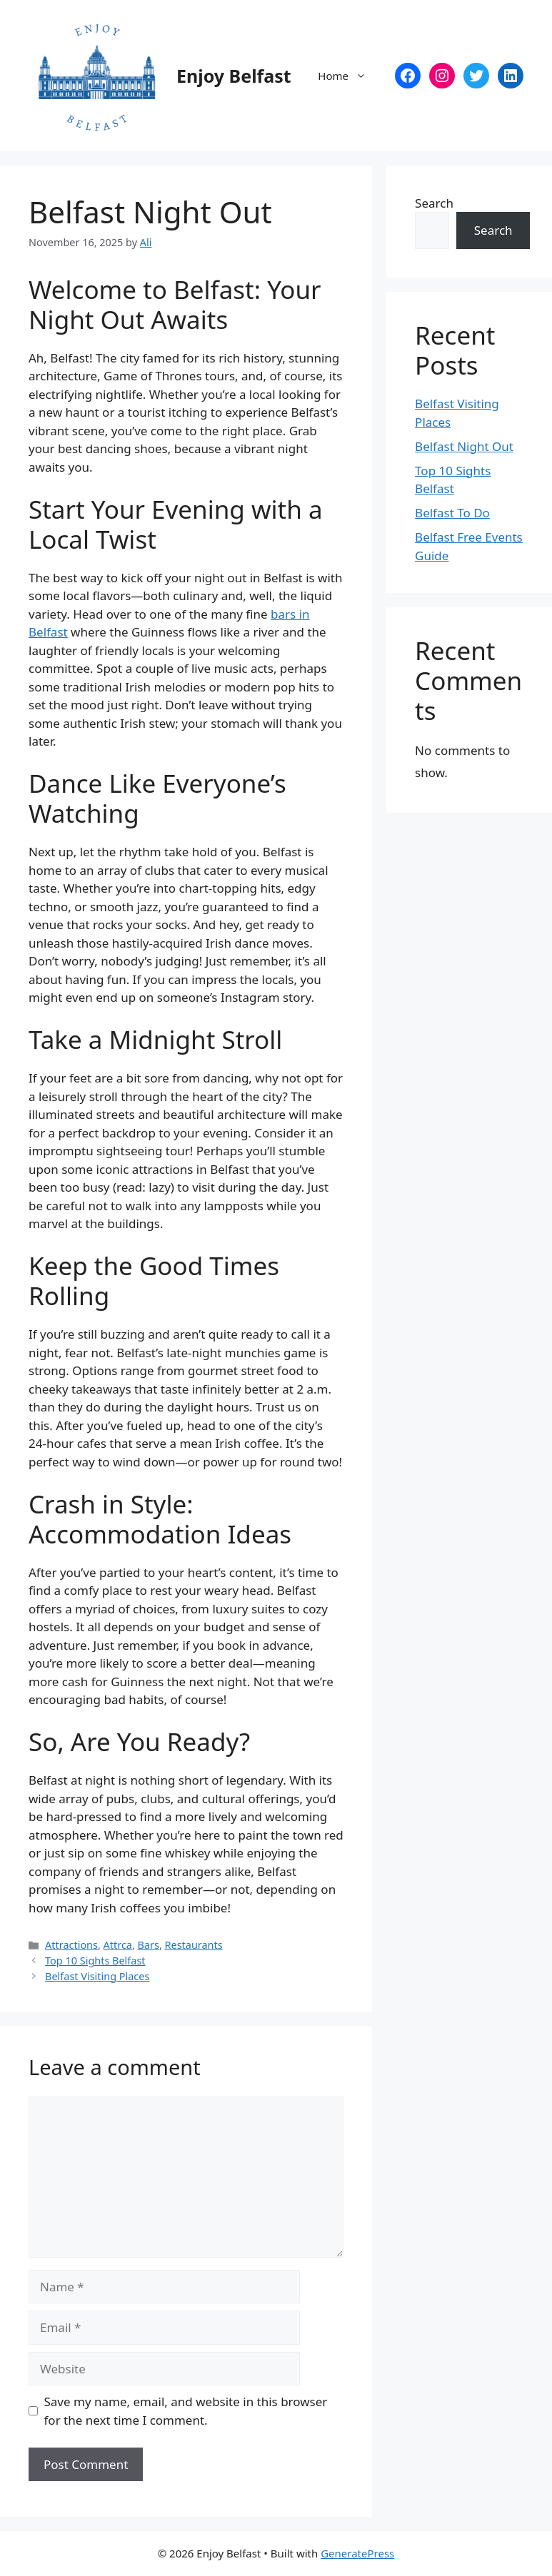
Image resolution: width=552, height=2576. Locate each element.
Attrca (118, 1945)
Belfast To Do (452, 512)
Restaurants (194, 1945)
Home (349, 75)
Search (434, 203)
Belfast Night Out (464, 446)
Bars (148, 1945)
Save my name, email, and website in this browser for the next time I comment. (186, 2410)
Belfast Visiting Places (97, 1976)
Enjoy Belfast (233, 76)
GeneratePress (357, 2553)
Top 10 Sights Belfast (95, 1960)
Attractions (71, 1945)
